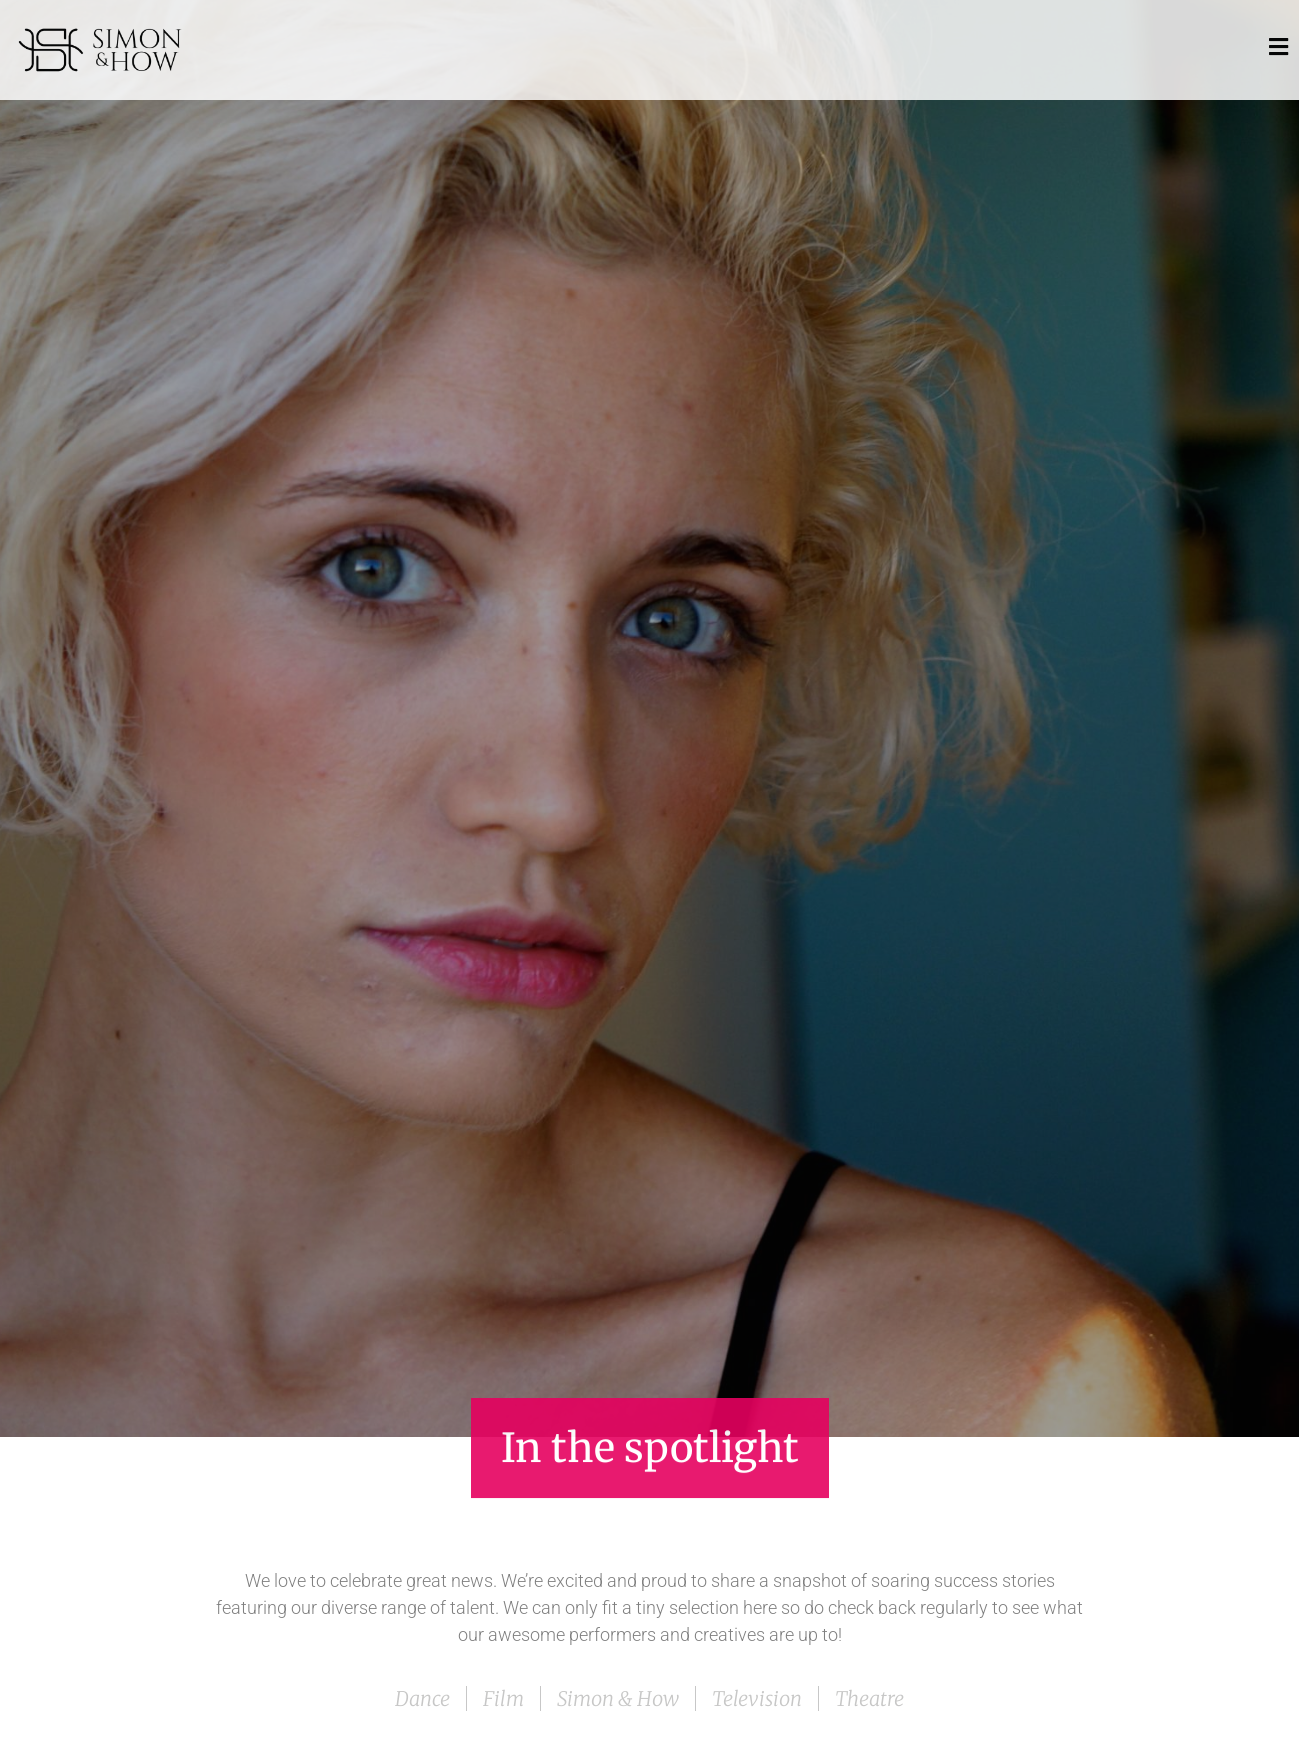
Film (503, 1698)
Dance (422, 1698)
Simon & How (618, 1698)
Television (757, 1698)
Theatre (869, 1698)
